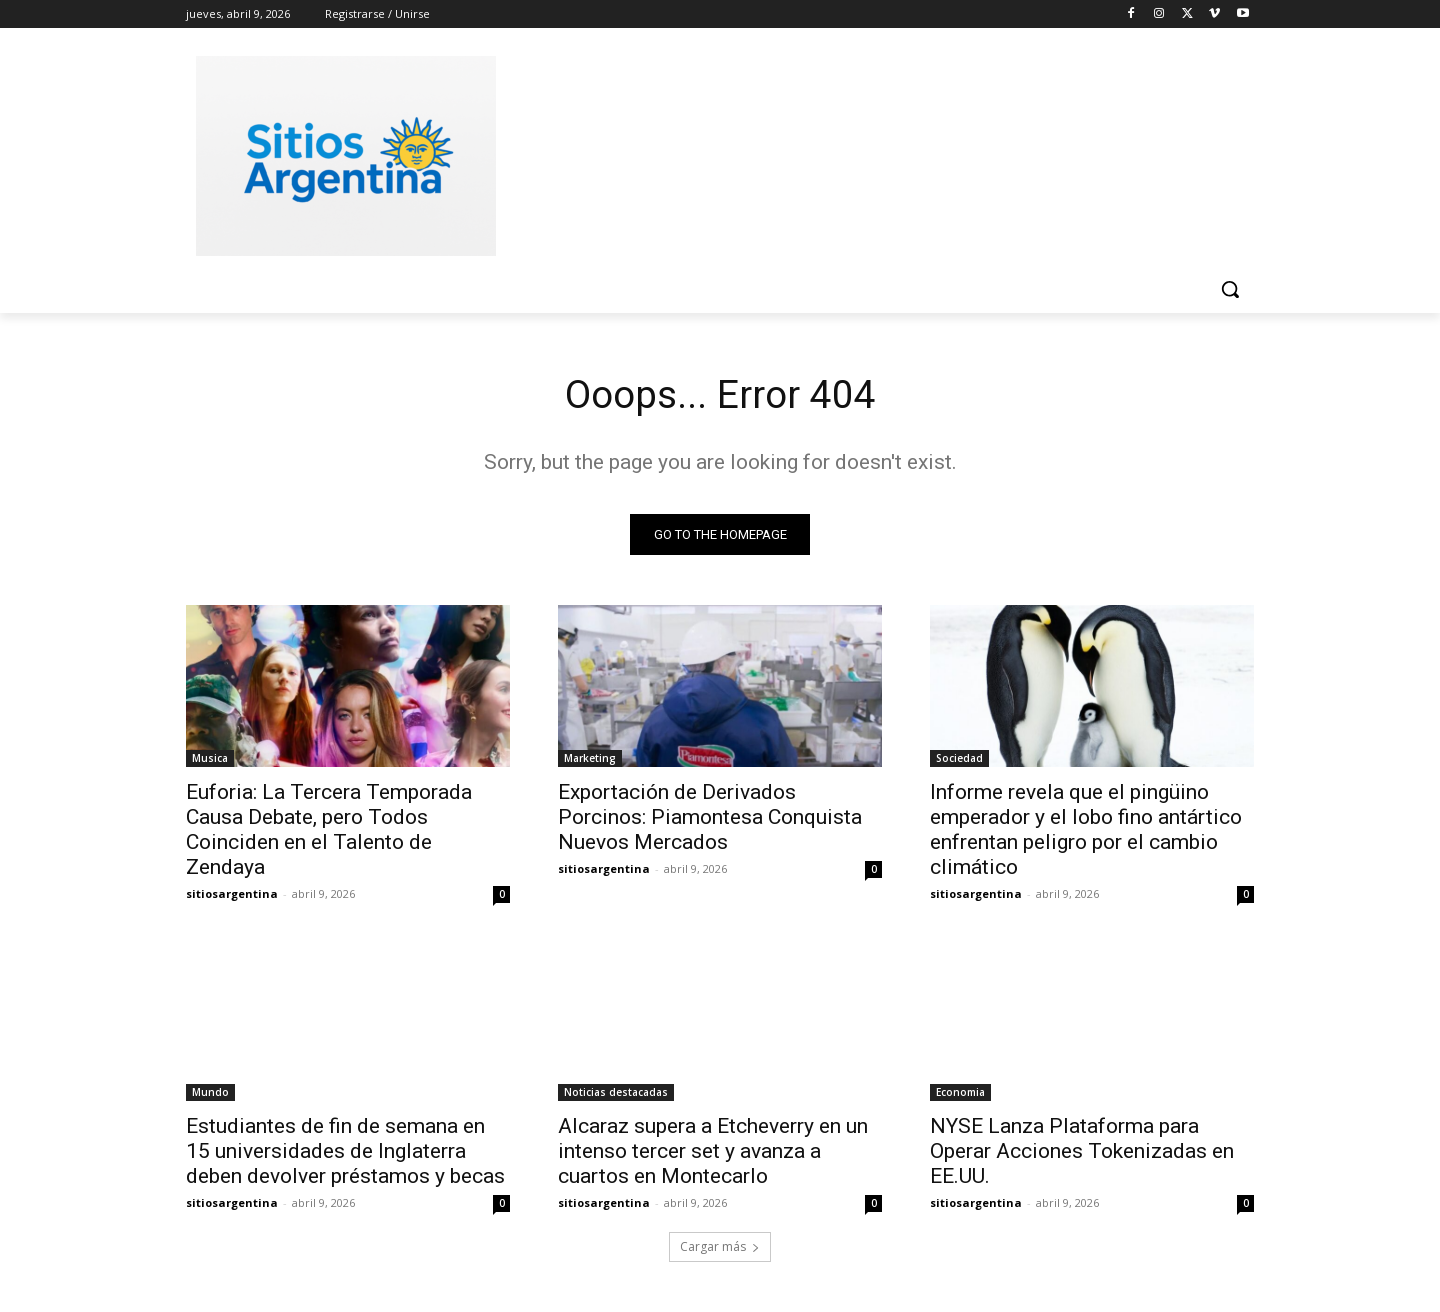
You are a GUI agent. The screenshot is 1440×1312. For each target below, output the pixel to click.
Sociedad (959, 760)
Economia (960, 1094)
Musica (210, 760)
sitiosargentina (232, 895)
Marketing (590, 760)
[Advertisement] (870, 153)
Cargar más (720, 1248)
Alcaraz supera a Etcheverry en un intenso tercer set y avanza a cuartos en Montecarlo (713, 1153)
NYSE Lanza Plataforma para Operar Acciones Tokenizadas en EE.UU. (1082, 1153)
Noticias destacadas (616, 1094)
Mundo (210, 1094)
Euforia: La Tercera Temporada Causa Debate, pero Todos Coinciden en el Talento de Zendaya (329, 831)
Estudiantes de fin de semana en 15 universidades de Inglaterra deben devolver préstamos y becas (345, 1153)
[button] (1230, 289)
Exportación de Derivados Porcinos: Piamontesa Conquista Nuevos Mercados (710, 819)
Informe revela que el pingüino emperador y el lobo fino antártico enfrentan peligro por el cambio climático (1086, 831)
